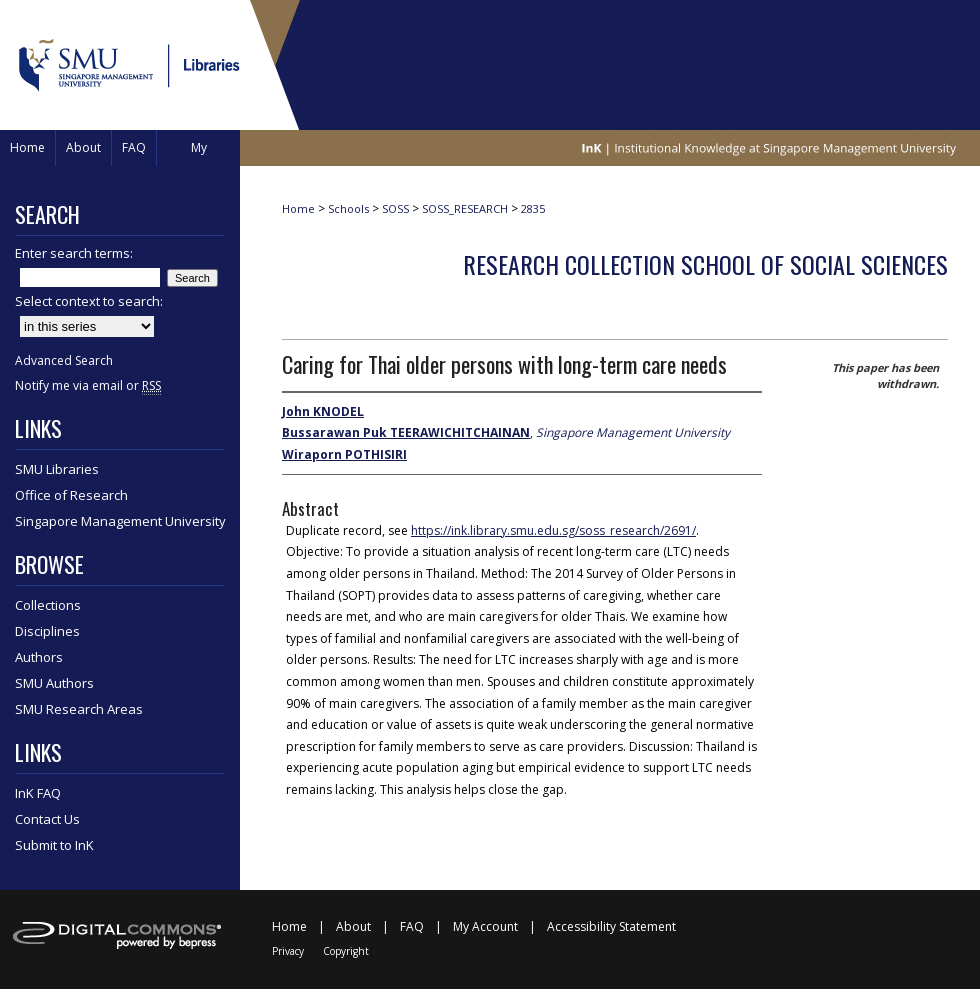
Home (298, 208)
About (353, 926)
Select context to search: (89, 301)
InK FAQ (38, 793)
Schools (348, 208)
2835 (533, 208)
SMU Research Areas (79, 709)
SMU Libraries (57, 469)
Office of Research (71, 495)
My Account (485, 926)
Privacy (288, 951)
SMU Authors (54, 683)
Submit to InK (54, 845)
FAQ (412, 926)
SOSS (395, 208)
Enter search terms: (74, 253)
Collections (48, 605)
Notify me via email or (88, 385)
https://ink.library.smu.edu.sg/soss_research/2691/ (553, 530)
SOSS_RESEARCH (465, 208)
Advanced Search (64, 360)
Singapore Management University (120, 521)
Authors (39, 657)
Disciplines (47, 631)
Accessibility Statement (611, 926)
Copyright (346, 951)
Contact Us (47, 819)
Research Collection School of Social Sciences (705, 264)
